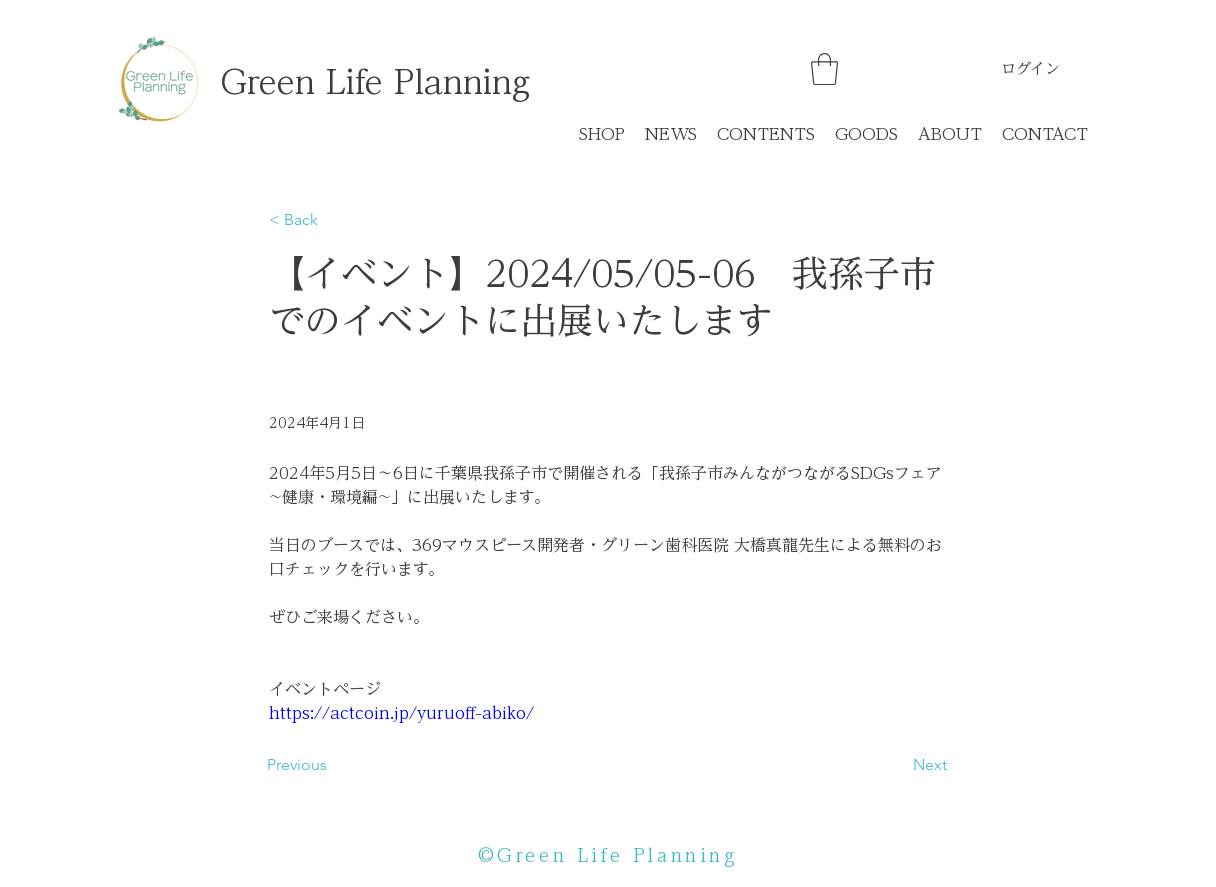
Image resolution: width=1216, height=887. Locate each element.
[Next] (897, 765)
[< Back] (335, 220)
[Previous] (333, 765)
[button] (824, 69)
